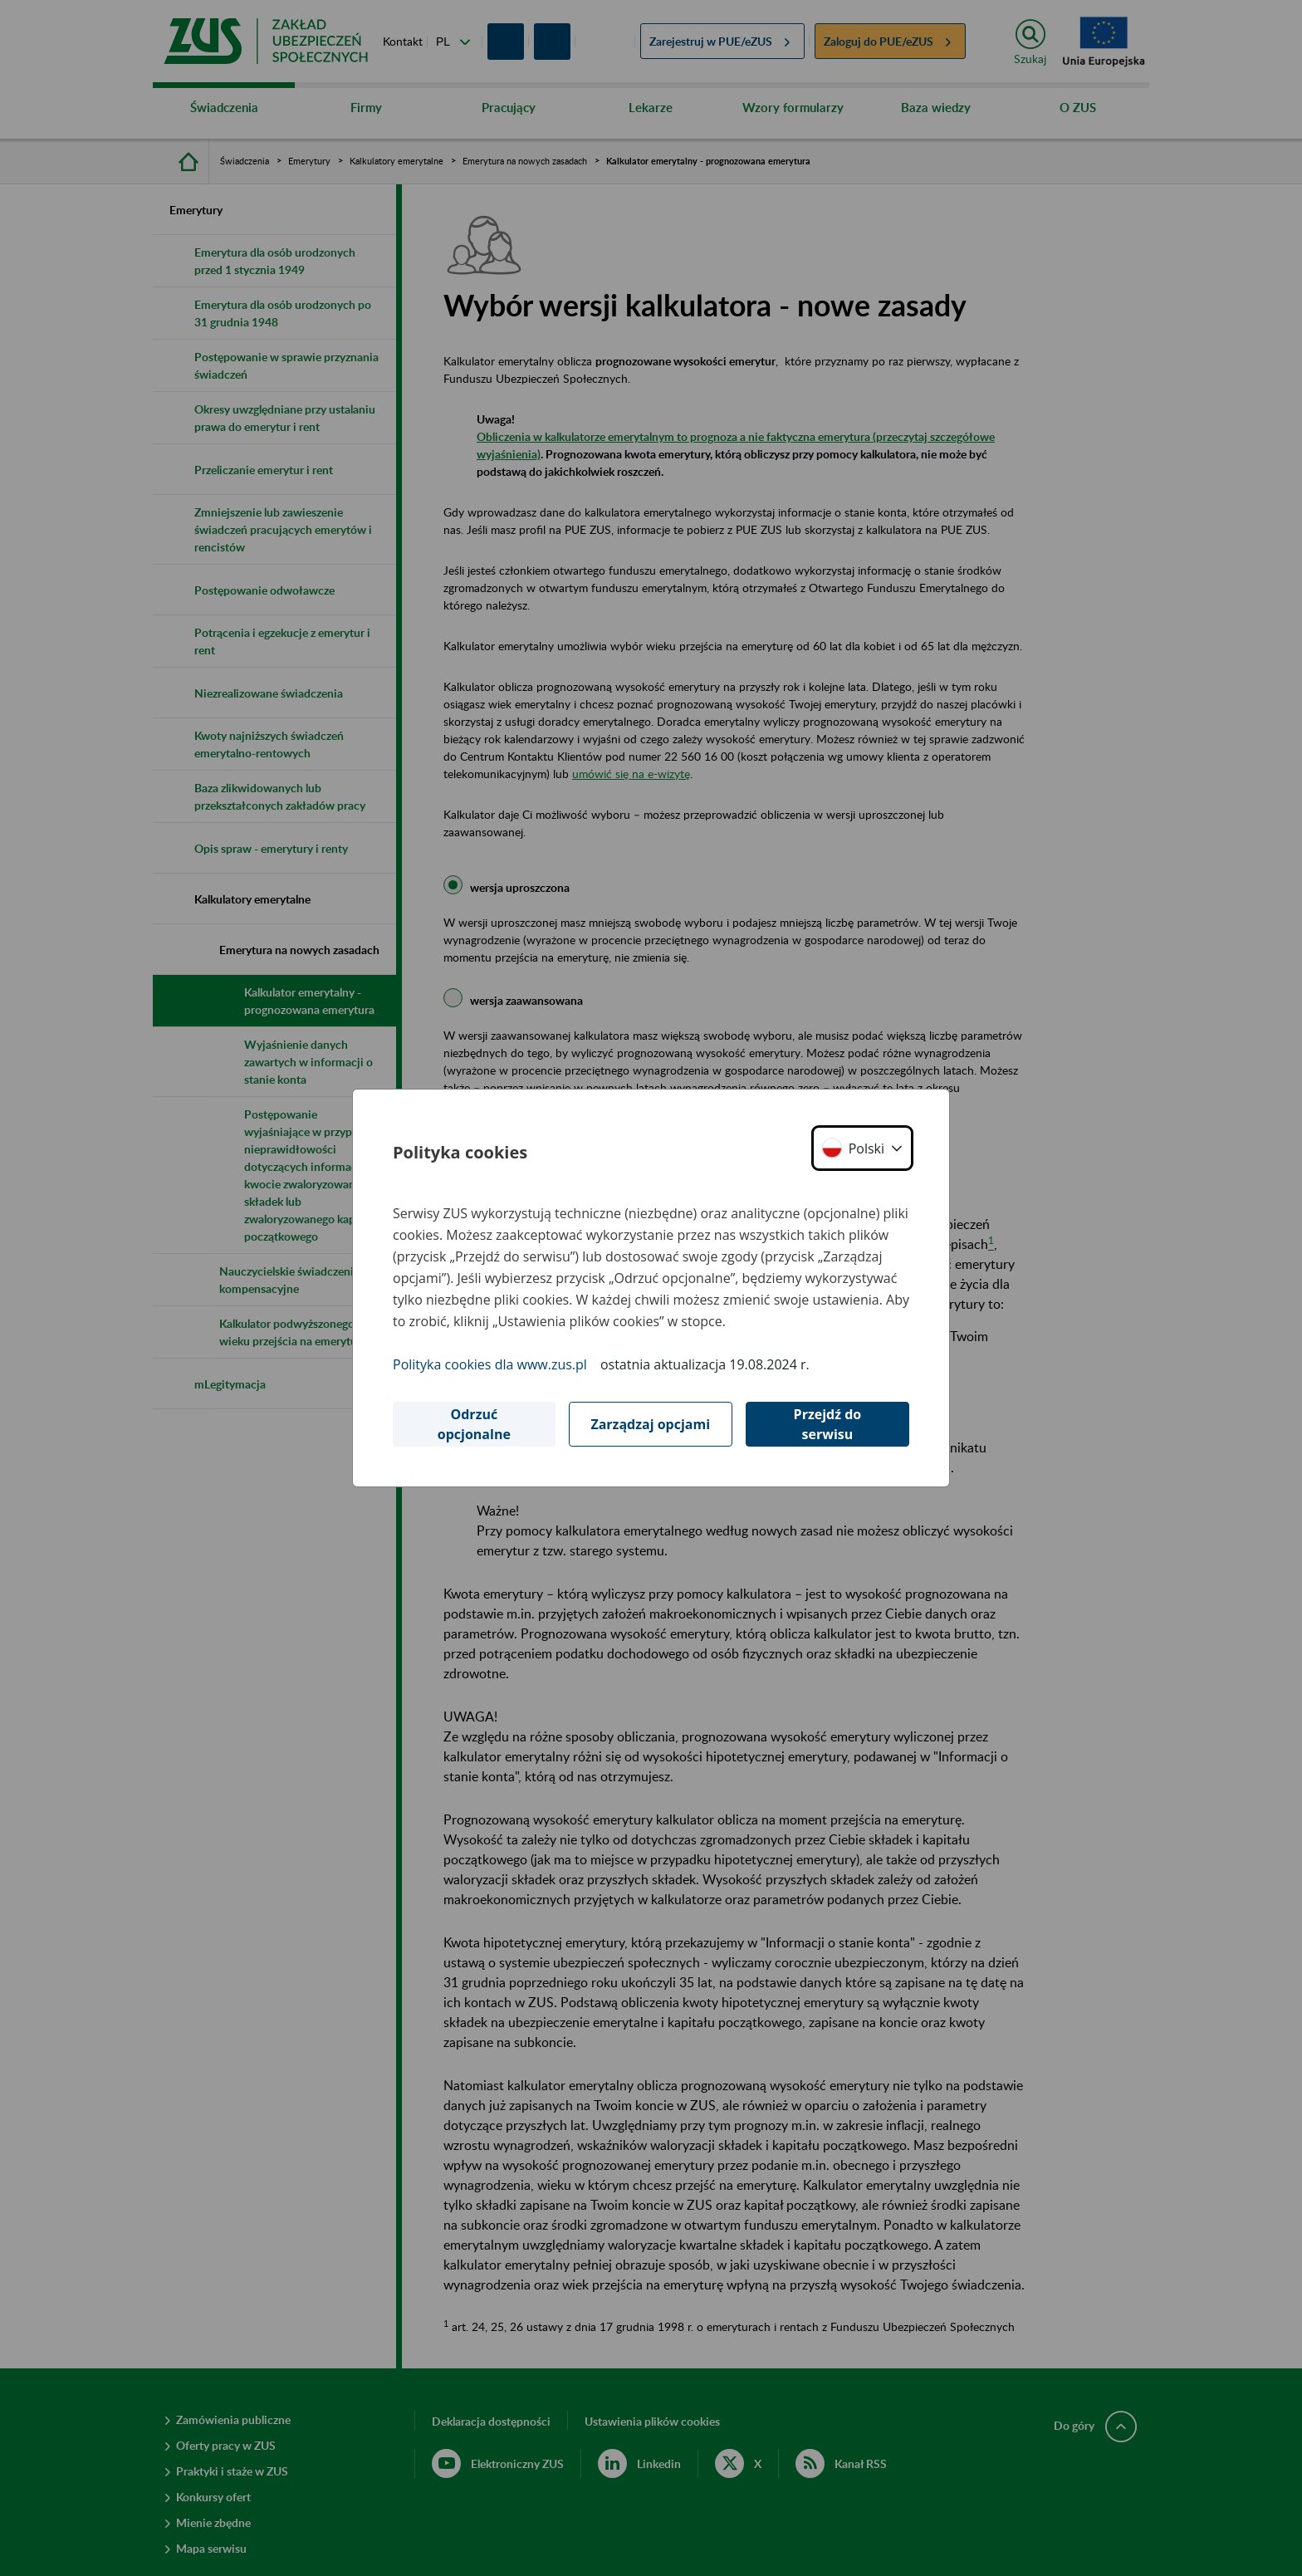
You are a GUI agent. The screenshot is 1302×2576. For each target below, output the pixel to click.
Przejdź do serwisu (828, 1424)
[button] (862, 1148)
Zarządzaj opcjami (650, 1424)
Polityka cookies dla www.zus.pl (490, 1364)
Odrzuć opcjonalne (474, 1424)
